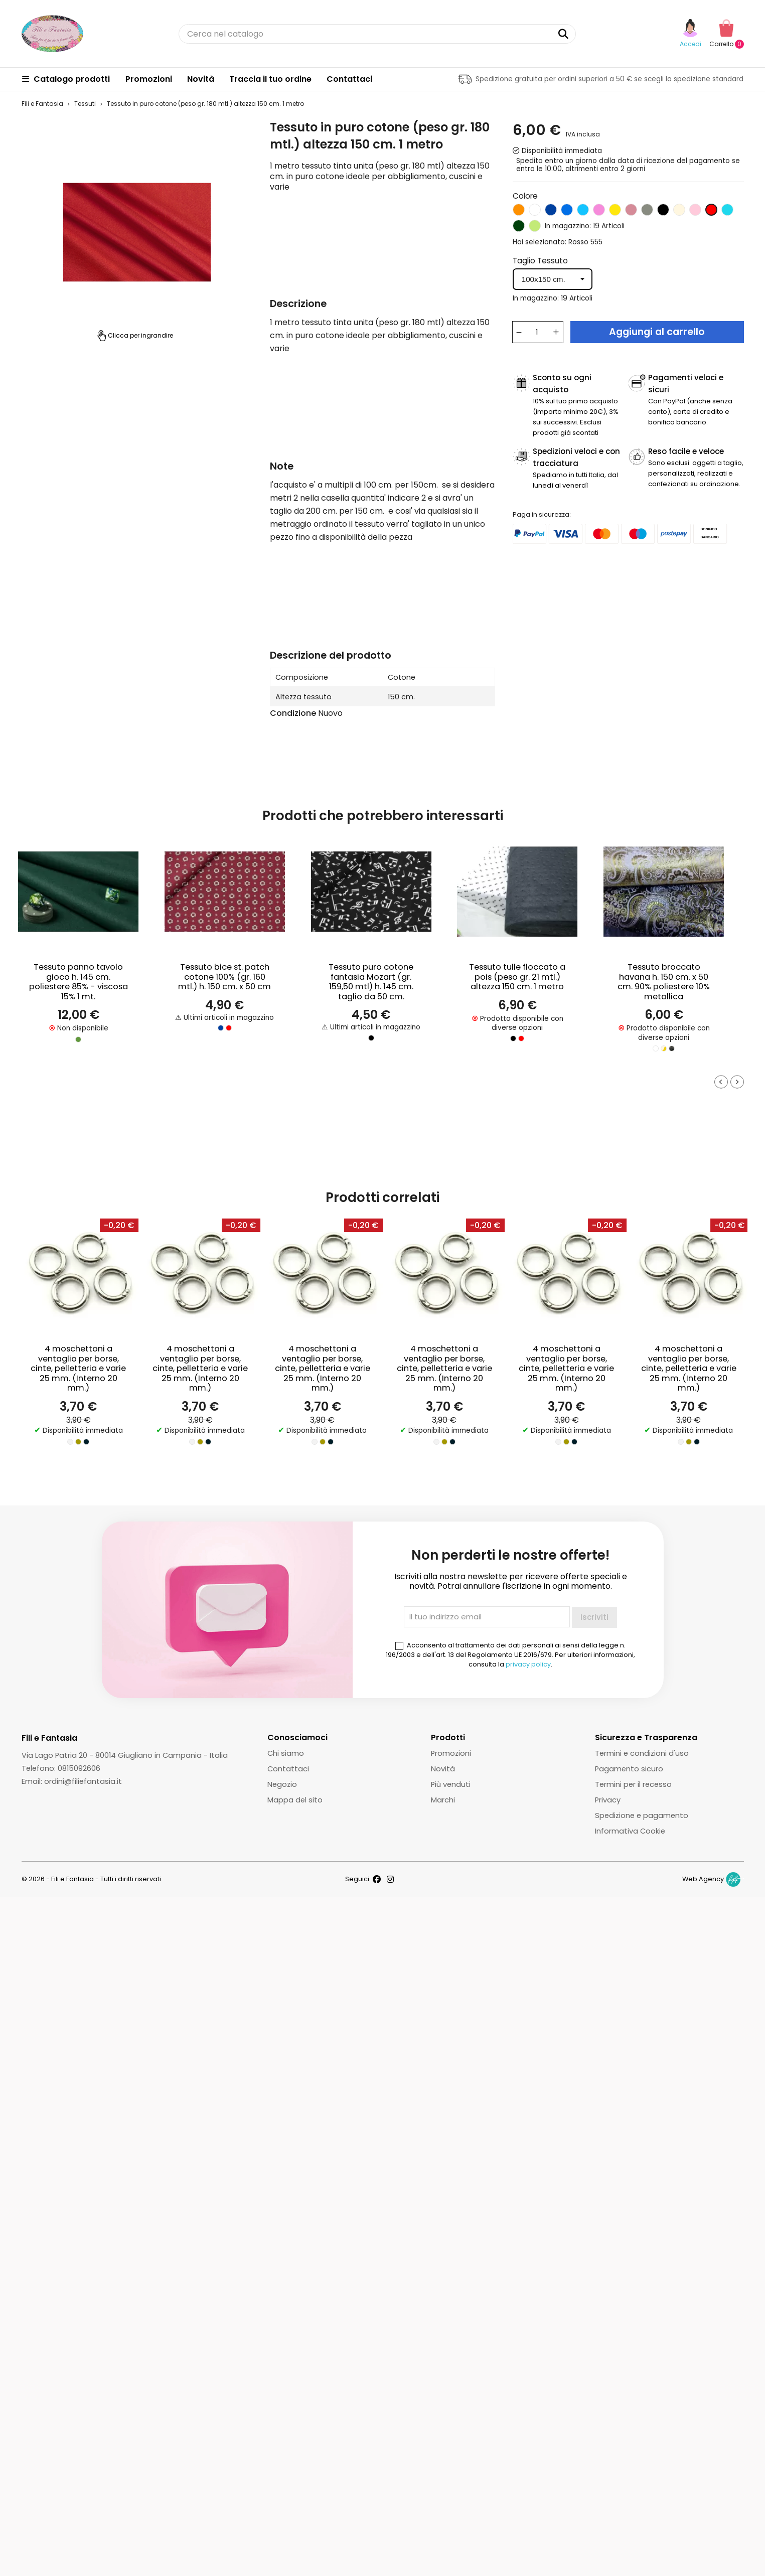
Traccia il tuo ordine (270, 79)
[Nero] (663, 212)
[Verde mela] (535, 228)
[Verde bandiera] (519, 228)
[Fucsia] (599, 212)
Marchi (443, 1800)
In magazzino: (568, 226)
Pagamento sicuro (629, 1769)
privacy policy (528, 1664)
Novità (200, 79)
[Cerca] (377, 34)
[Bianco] (535, 212)
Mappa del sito (295, 1800)
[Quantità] (537, 332)
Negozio (282, 1784)
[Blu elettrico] (567, 212)
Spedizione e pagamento (641, 1815)
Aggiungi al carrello (657, 332)
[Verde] (78, 1039)
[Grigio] (647, 212)
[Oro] (78, 1442)
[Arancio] (519, 212)
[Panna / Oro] (664, 1048)
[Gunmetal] (86, 1442)
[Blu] (551, 212)
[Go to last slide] (721, 1082)
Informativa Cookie (630, 1831)
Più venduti (451, 1784)
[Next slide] (737, 1082)
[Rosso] (711, 212)
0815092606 (79, 1768)
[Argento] (70, 1442)
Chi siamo (285, 1753)
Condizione (293, 713)
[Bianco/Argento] (656, 1048)
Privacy (608, 1800)
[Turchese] (727, 212)
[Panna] (679, 212)
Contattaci (349, 79)
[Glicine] (631, 212)
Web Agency (703, 1879)
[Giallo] (615, 212)
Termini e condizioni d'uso (642, 1753)
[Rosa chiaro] (695, 212)
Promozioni (148, 79)
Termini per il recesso (633, 1784)
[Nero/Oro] (672, 1048)
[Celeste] (583, 212)
